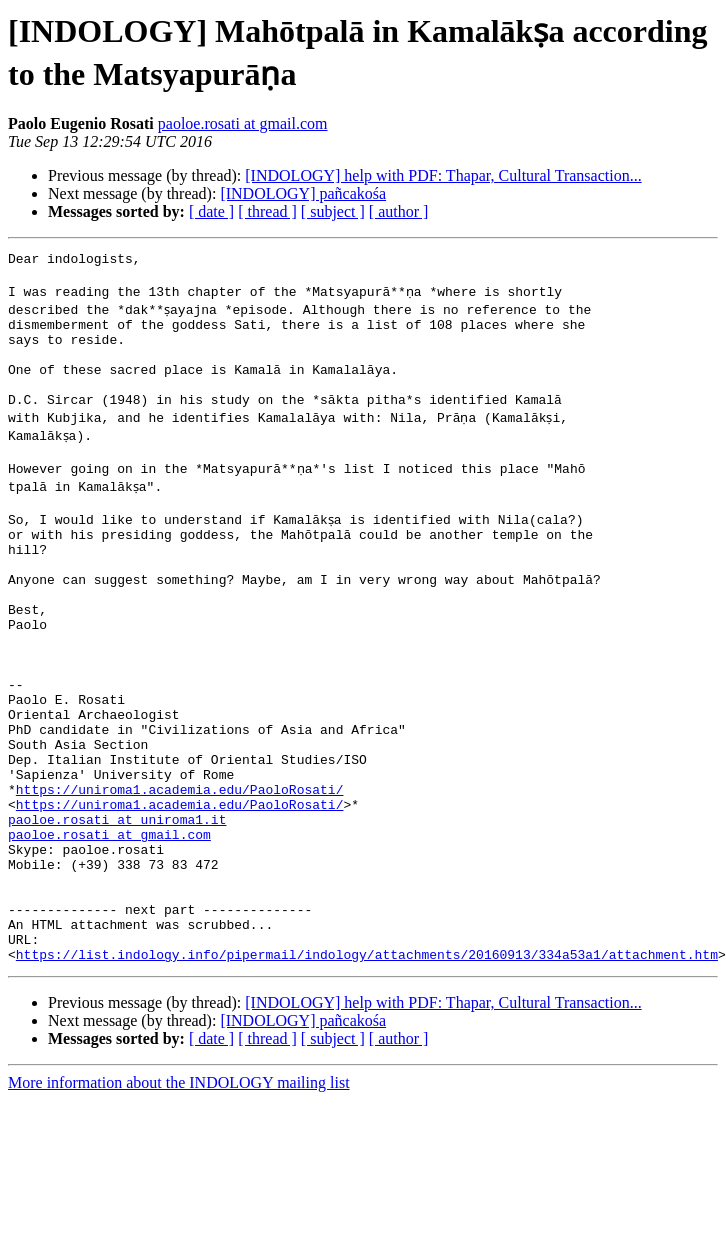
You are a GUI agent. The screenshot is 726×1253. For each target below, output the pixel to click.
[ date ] (211, 211)
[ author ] (399, 211)
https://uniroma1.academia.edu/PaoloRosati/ (180, 873)
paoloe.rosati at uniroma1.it (117, 909)
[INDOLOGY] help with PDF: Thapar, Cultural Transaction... (443, 175)
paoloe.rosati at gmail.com (243, 123)
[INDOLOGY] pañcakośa (303, 193)
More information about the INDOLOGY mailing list (179, 1199)
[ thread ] (267, 211)
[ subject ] (333, 211)
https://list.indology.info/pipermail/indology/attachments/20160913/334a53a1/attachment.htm (367, 1071)
